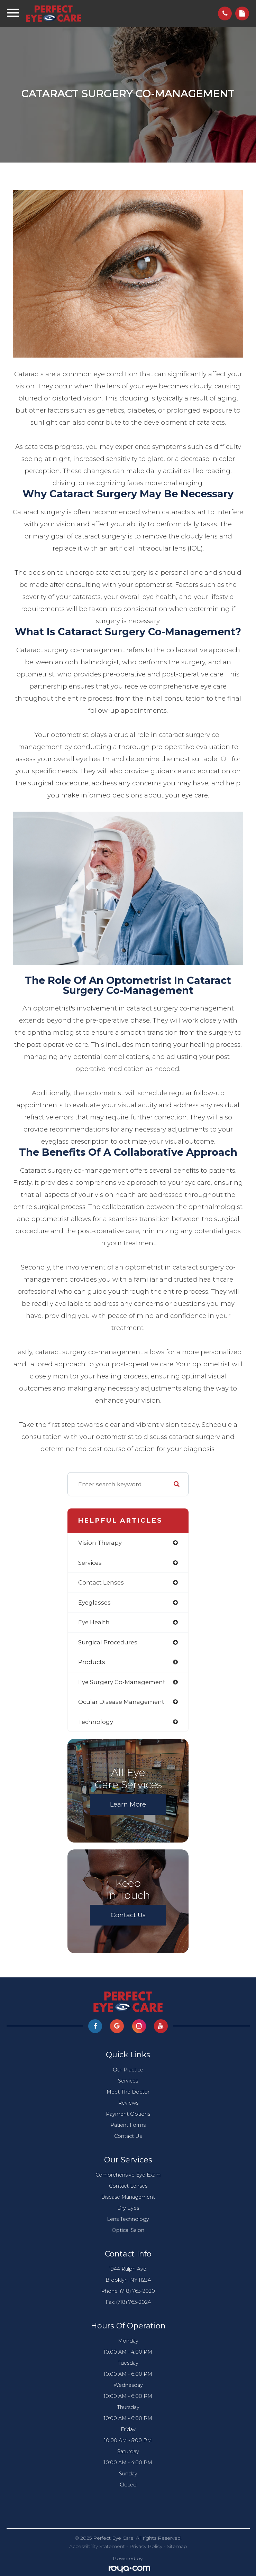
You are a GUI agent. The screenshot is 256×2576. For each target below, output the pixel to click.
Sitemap (177, 2546)
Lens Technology (128, 2219)
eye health (94, 1622)
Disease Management (128, 2197)
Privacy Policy (145, 2546)
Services (128, 2081)
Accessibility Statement (97, 2546)
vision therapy (100, 1542)
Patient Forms (128, 2125)
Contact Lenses (128, 2186)
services (90, 1562)
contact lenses (101, 1582)
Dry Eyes (128, 2208)
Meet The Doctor (128, 2092)
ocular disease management (121, 1701)
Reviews (128, 2103)
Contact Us (128, 1915)
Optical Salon (128, 2230)
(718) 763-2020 (137, 2291)
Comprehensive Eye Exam (128, 2175)
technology (95, 1721)
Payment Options (128, 2114)
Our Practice (128, 2070)
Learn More (128, 1804)
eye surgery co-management (121, 1682)
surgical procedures (107, 1642)
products (91, 1662)
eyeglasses (94, 1602)
